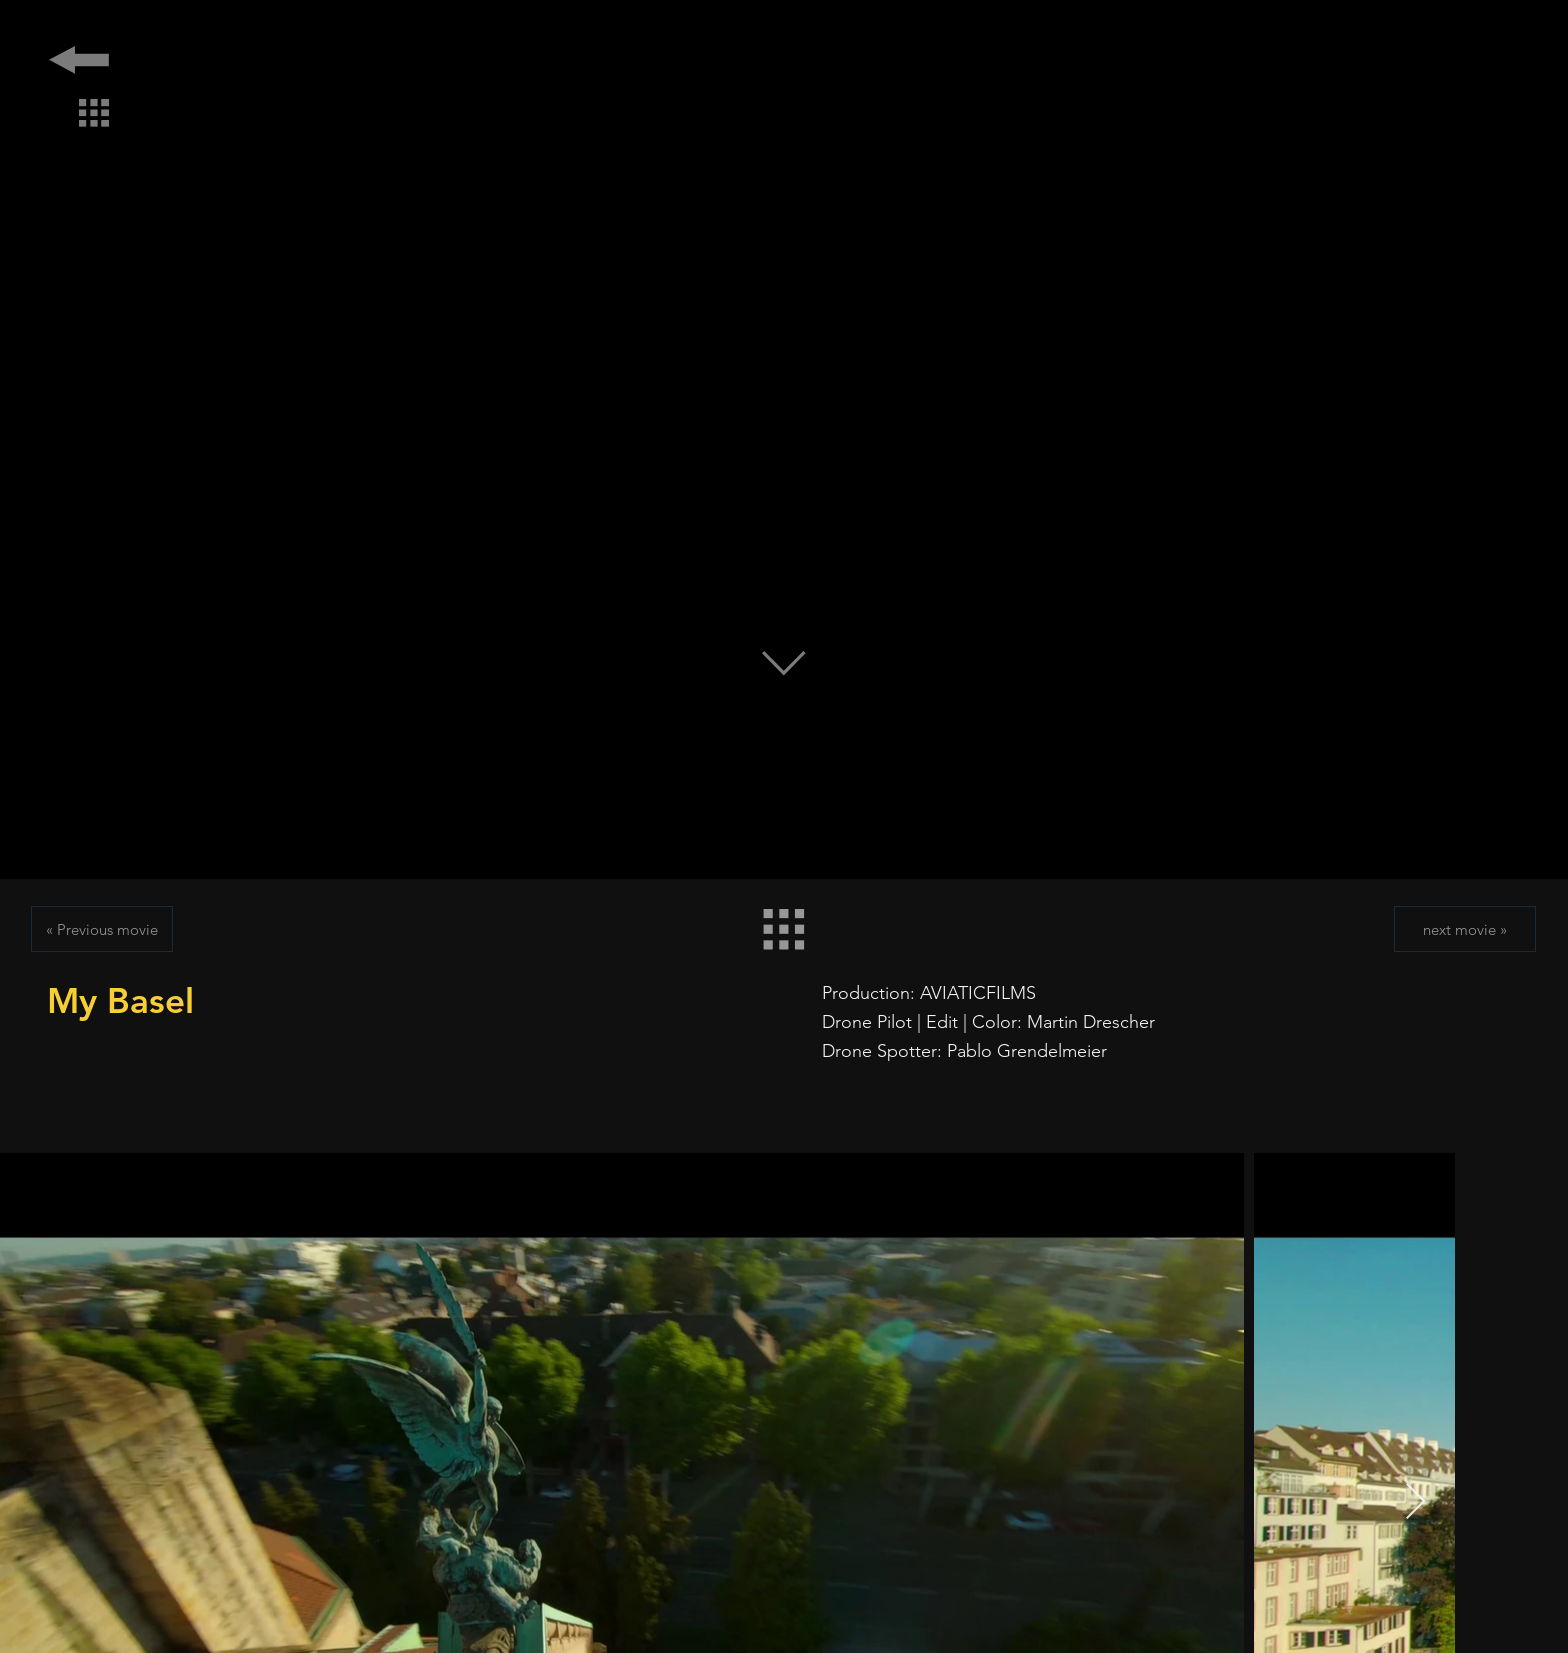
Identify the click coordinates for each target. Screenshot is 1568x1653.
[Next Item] (1415, 1502)
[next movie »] (1465, 929)
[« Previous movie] (102, 929)
